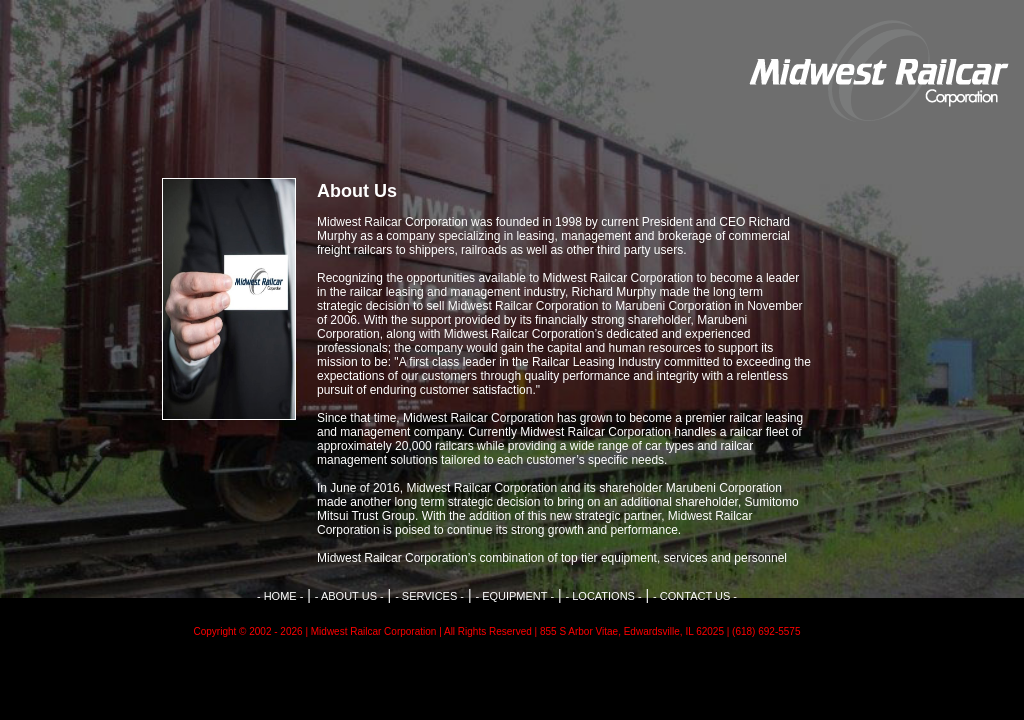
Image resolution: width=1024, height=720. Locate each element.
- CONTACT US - (695, 596)
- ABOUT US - (349, 596)
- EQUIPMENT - (514, 596)
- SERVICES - (429, 596)
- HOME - (280, 596)
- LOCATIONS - (603, 596)
